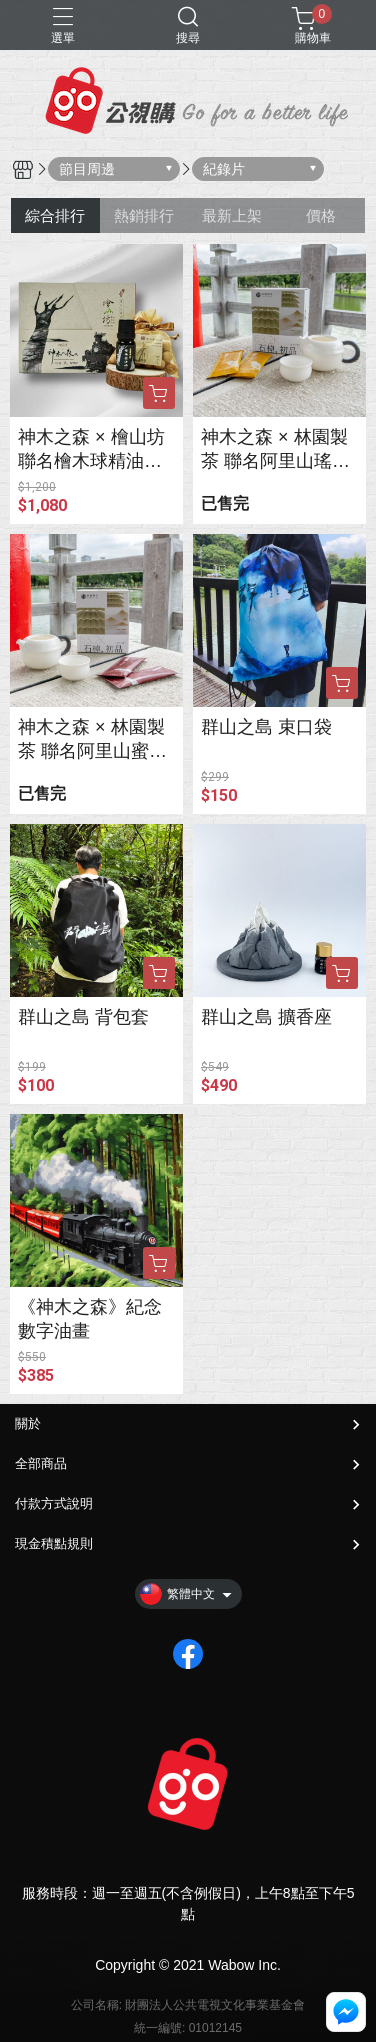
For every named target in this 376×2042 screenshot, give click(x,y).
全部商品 (41, 1463)
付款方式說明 (54, 1503)
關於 (28, 1423)
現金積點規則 (54, 1543)
